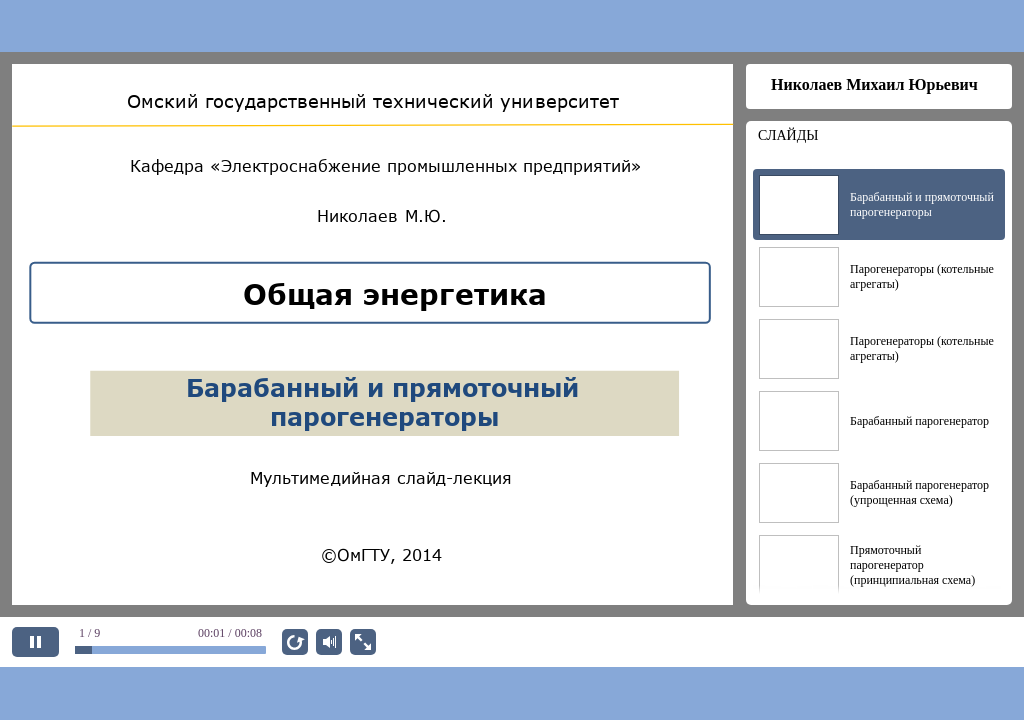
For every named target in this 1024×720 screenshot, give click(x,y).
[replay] (295, 642)
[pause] (35, 642)
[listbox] (879, 377)
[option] (879, 205)
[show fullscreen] (363, 642)
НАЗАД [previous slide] (895, 641)
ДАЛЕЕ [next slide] (974, 641)
